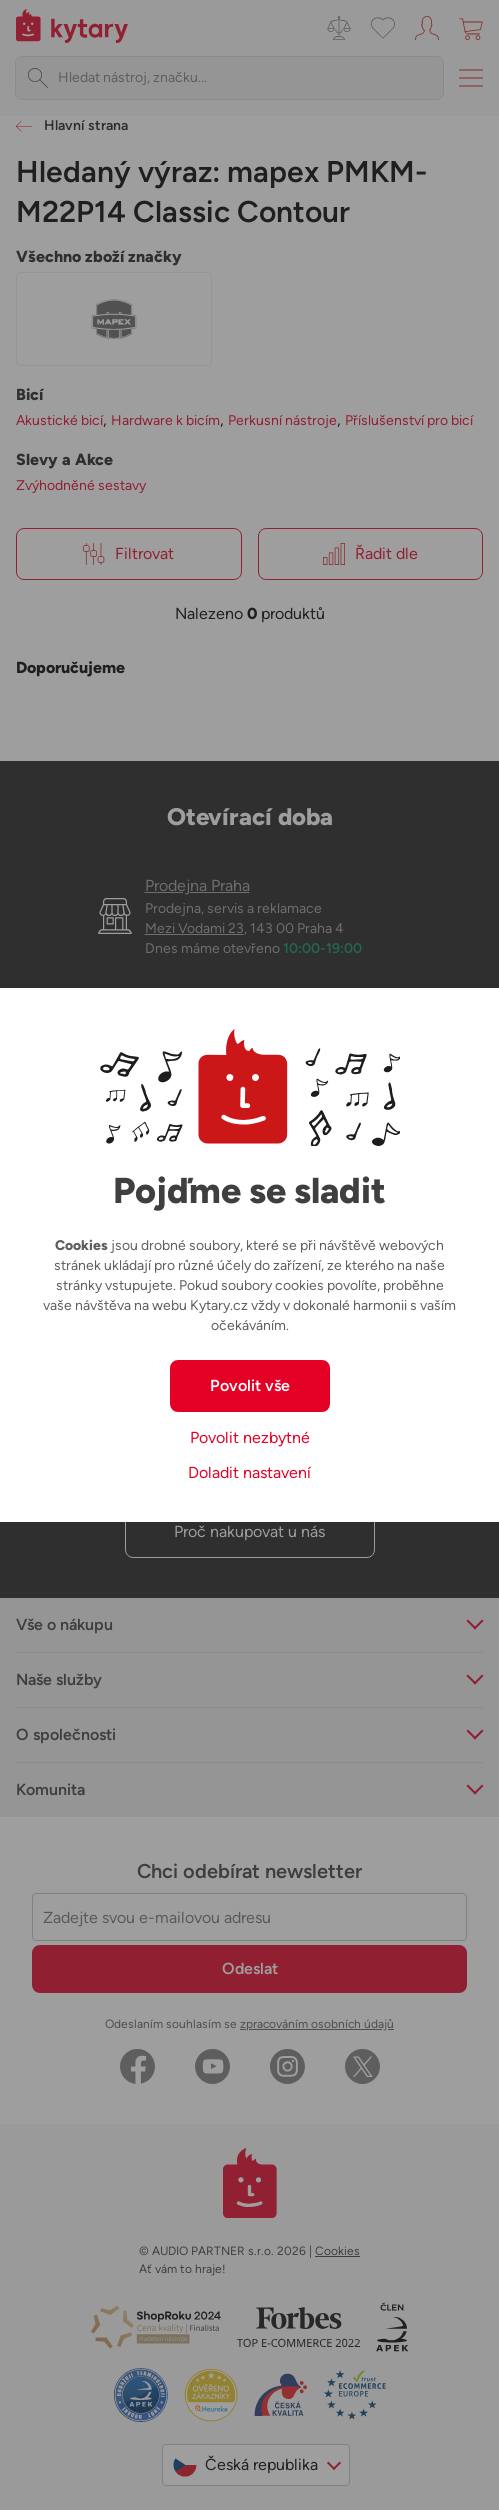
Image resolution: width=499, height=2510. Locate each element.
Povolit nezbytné (250, 1437)
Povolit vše (250, 1385)
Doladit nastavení (249, 1472)
